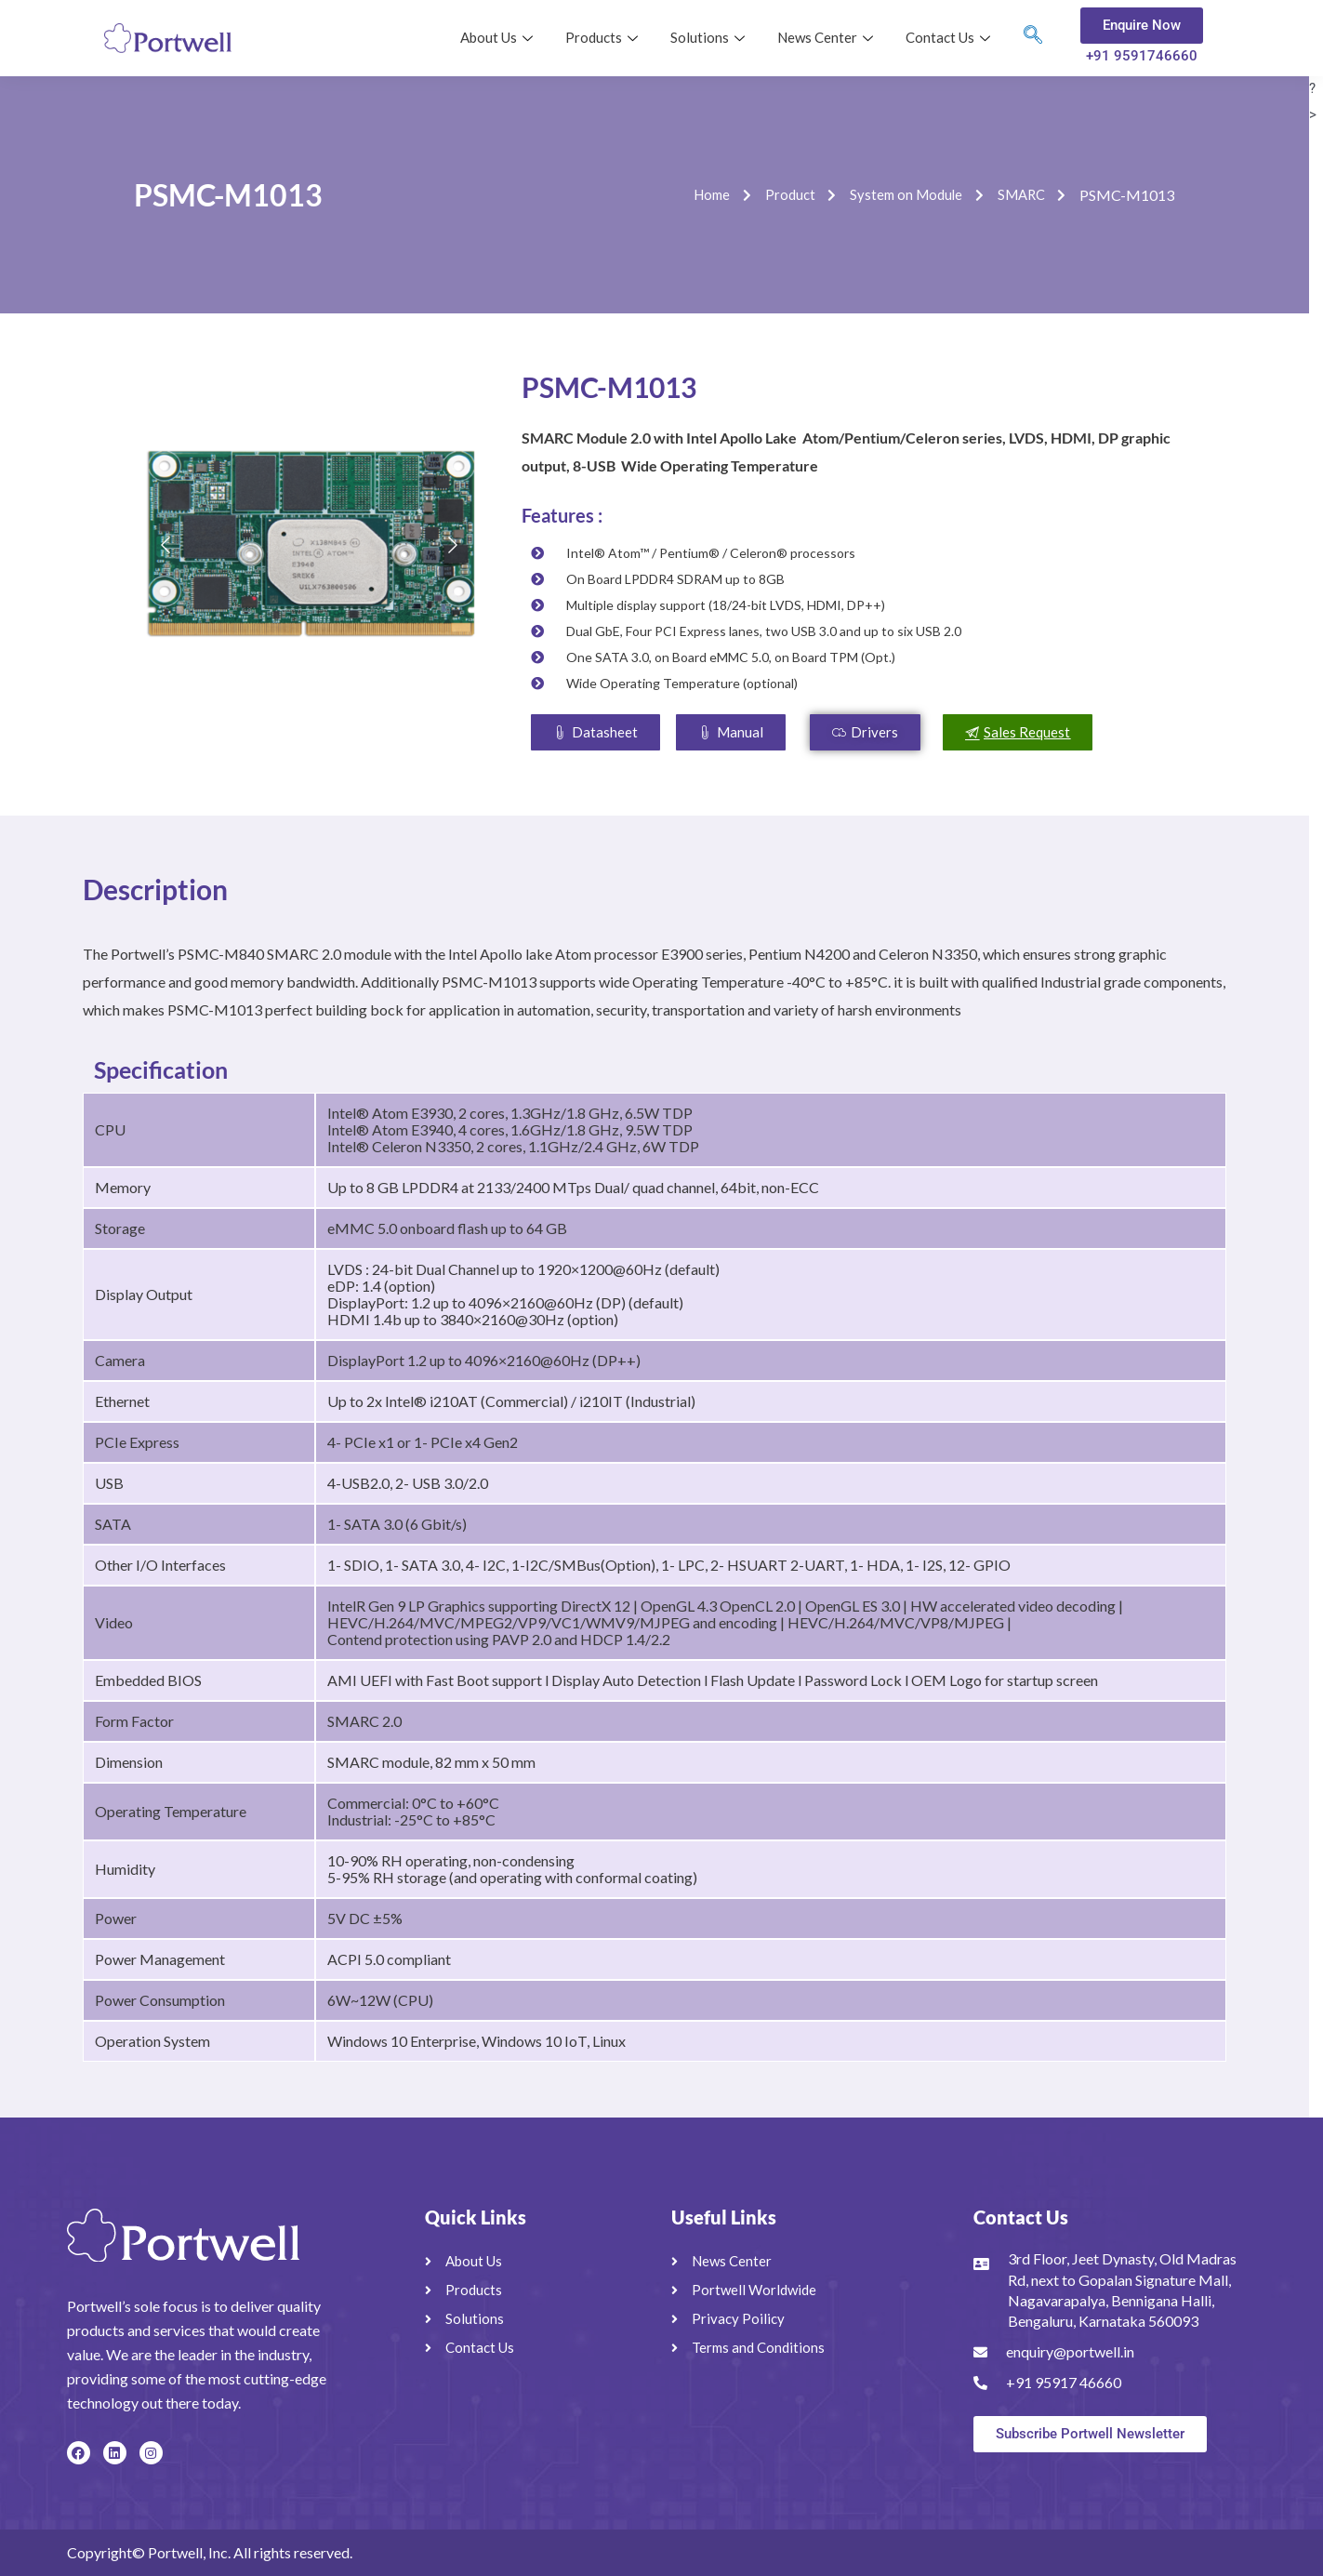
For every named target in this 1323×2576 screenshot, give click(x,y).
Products (603, 37)
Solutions (709, 37)
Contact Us (950, 37)
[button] (731, 732)
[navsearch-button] (1033, 38)
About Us (498, 37)
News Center (827, 37)
